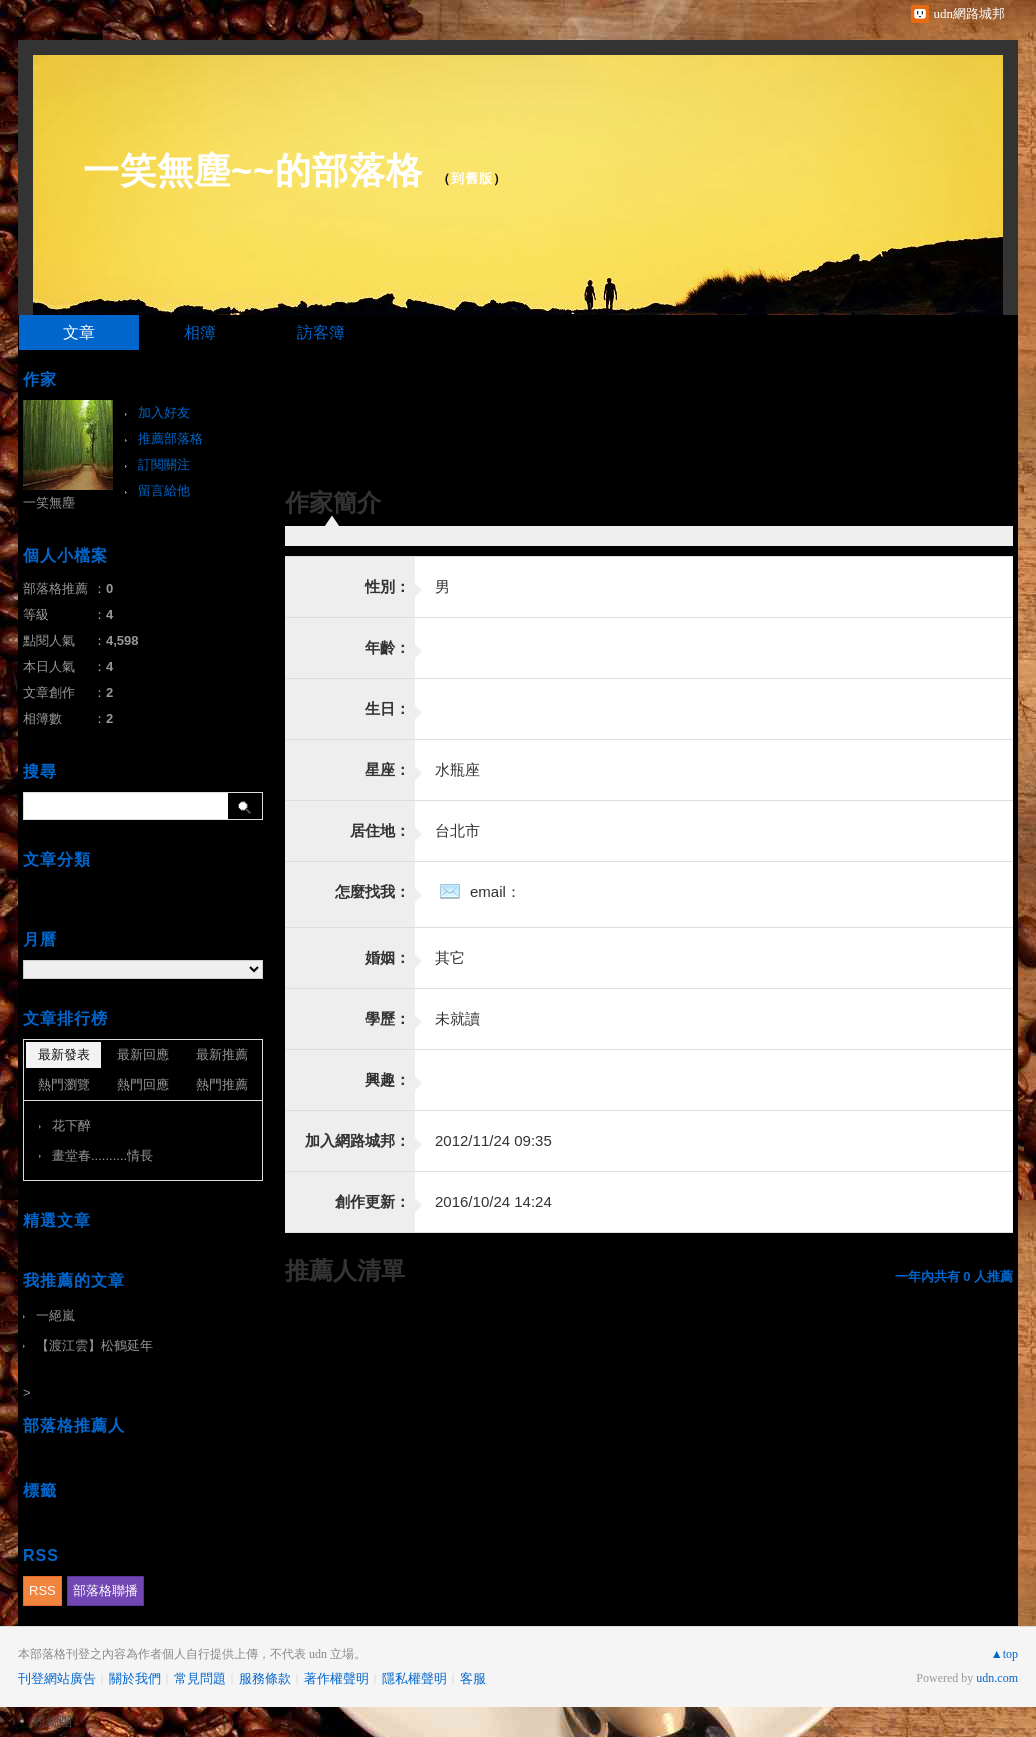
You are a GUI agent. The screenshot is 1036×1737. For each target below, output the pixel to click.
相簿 (200, 332)
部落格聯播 (105, 1590)
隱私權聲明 (414, 1678)
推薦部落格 (170, 438)
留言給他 (164, 490)
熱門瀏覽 (64, 1084)
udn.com (997, 1678)
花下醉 (71, 1125)
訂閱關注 (164, 464)
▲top (1004, 1654)
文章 (79, 332)
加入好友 (164, 412)
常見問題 (200, 1678)
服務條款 (265, 1678)
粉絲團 (52, 1721)
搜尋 (245, 806)
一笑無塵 (49, 502)
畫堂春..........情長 (102, 1155)
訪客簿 (321, 332)
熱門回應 (143, 1084)
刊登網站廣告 (57, 1678)
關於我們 (135, 1678)
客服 (473, 1678)
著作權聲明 (336, 1678)
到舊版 (472, 178)
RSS (42, 1590)
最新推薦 (222, 1054)
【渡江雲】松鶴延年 (94, 1345)
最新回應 (143, 1054)
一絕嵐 (55, 1315)
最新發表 (64, 1054)
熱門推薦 (222, 1084)
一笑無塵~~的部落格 (253, 170)
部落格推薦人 (74, 1425)
